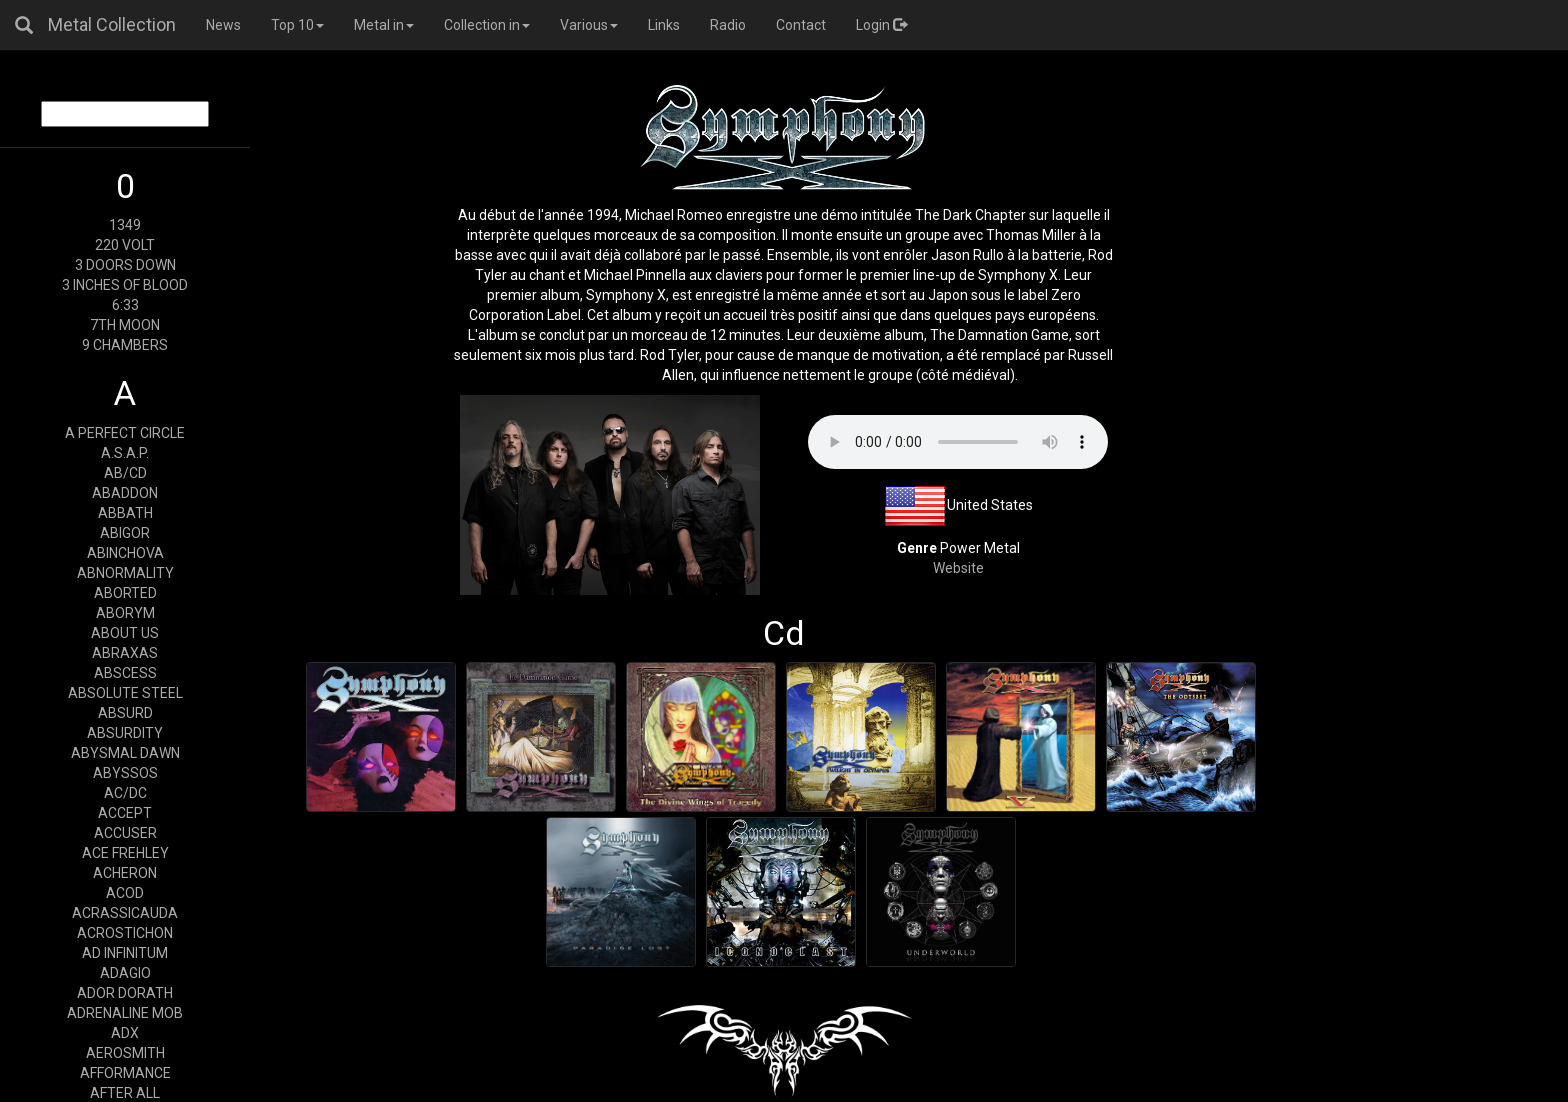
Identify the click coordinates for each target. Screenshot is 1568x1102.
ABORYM (125, 613)
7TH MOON (125, 325)
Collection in (487, 25)
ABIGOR (125, 533)
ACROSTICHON (125, 933)
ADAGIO (125, 973)
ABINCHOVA (125, 553)
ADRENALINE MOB (125, 1013)
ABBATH (125, 513)
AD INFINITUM (125, 953)
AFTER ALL (125, 1093)
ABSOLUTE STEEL (125, 693)
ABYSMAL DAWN (125, 753)
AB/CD (125, 473)
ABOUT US (125, 633)
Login (881, 25)
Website (958, 568)
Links (664, 25)
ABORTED (125, 593)
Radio (728, 25)
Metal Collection (112, 24)
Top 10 (297, 25)
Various (589, 25)
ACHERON (125, 873)
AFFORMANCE (125, 1073)
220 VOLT (125, 245)
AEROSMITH (125, 1053)
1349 (125, 225)
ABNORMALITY (125, 573)
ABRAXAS (125, 653)
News (223, 25)
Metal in (384, 25)
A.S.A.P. (125, 453)
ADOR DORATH (125, 993)
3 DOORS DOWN (125, 265)
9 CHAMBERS (125, 345)
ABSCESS (125, 673)
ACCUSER (125, 833)
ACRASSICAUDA (125, 913)
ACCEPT (125, 813)
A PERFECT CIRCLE (125, 433)
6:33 (125, 305)
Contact (801, 25)
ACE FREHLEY (125, 853)
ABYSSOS (125, 773)
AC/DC (125, 793)
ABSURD (125, 713)
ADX (125, 1033)
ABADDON (125, 493)
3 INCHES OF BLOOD (125, 285)
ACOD (125, 893)
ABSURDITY (125, 733)
